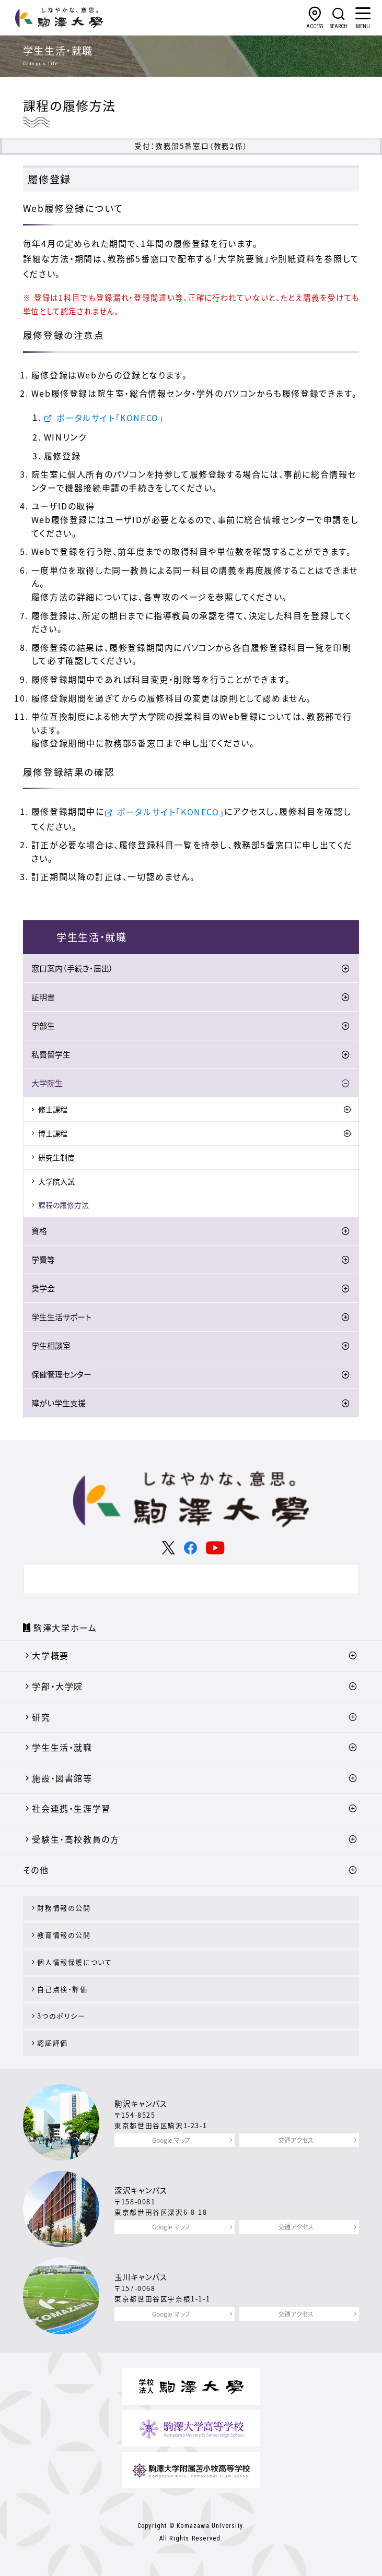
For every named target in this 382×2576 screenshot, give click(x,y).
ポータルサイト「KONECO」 (110, 417)
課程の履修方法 (63, 1205)
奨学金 (43, 1288)
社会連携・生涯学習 (71, 1808)
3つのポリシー (61, 2016)
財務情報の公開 (63, 1908)
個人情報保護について (74, 1962)
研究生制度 (56, 1157)
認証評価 (52, 2043)
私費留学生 (51, 1054)
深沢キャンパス (140, 2190)
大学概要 (50, 1655)
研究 (41, 1717)
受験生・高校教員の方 (75, 1839)
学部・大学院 (57, 1686)
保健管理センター (61, 1374)
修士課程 (52, 1109)
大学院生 (47, 1083)
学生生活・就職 (62, 1747)
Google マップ (171, 2140)
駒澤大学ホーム (65, 1627)
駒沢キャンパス (140, 2103)
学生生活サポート (61, 1317)
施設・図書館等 (62, 1778)
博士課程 (52, 1133)
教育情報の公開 (63, 1935)
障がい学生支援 (58, 1403)
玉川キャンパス (140, 2277)
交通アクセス (296, 2140)
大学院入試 (56, 1181)
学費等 (43, 1259)
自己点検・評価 (62, 1989)
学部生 (43, 1025)
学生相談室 (51, 1345)
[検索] (179, 1579)
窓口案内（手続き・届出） (72, 968)
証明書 (43, 997)
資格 (39, 1231)
